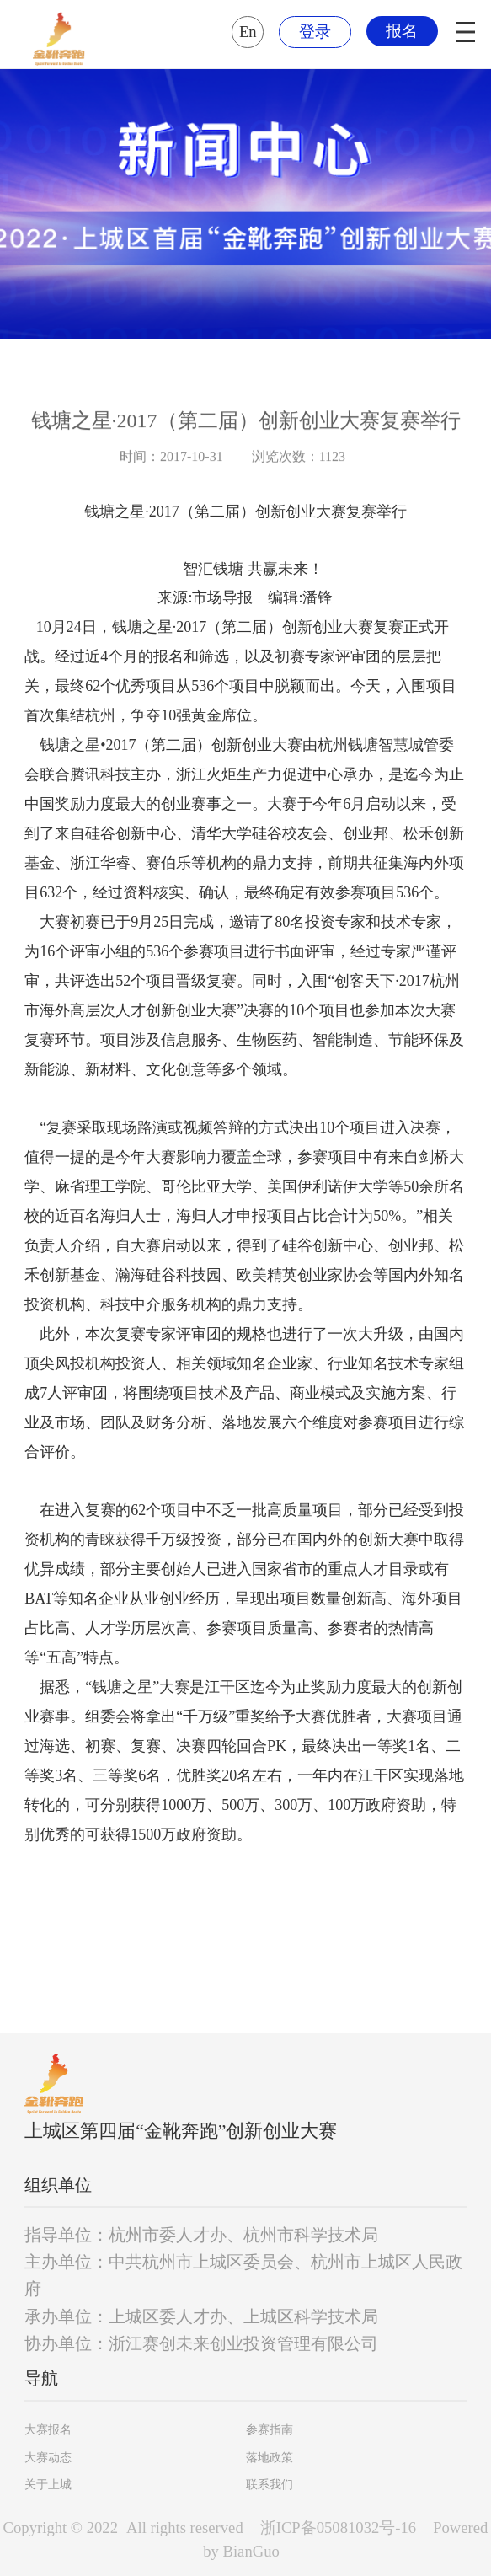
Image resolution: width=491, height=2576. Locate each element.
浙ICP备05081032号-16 (338, 2527)
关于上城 (48, 2484)
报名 (402, 31)
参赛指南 (269, 2429)
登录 (315, 31)
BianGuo (251, 2551)
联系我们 (269, 2484)
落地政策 (269, 2457)
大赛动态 (48, 2457)
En (248, 31)
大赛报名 (48, 2429)
